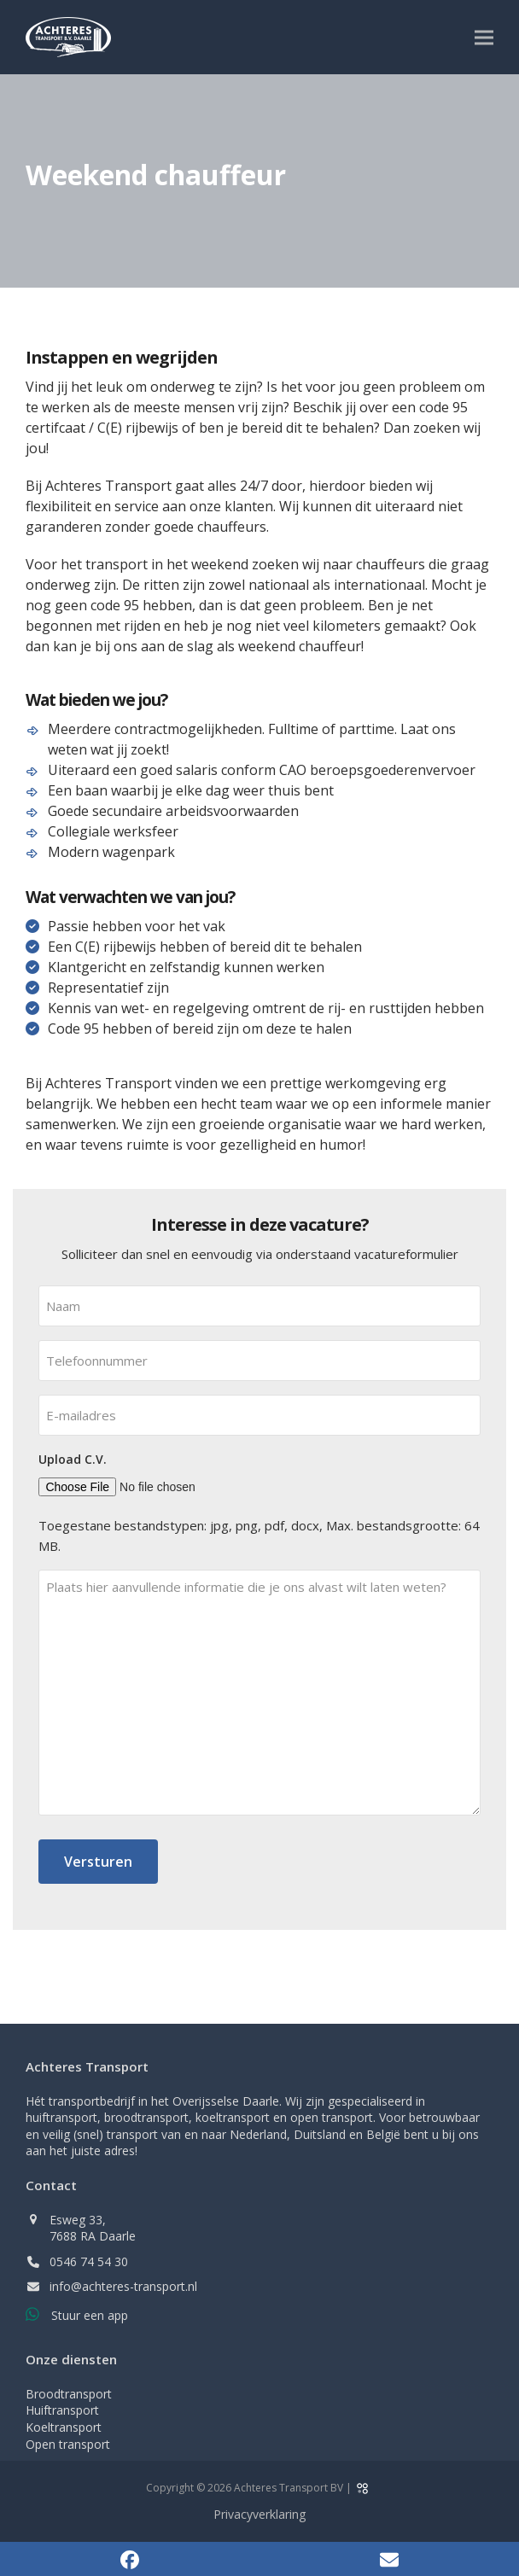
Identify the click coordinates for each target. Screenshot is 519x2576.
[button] (484, 37)
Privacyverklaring (259, 2514)
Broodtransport (69, 2394)
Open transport (68, 2444)
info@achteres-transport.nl (123, 2286)
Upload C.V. (72, 1459)
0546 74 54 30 (89, 2261)
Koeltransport (64, 2427)
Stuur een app (89, 2315)
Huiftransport (62, 2410)
